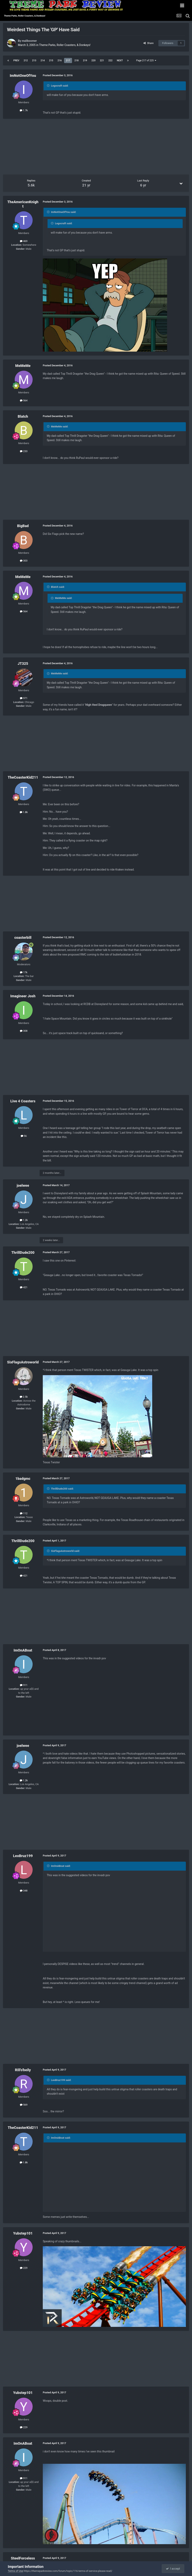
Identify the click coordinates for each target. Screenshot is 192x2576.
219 (85, 60)
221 (102, 60)
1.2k (24, 1220)
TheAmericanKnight (22, 204)
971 (23, 698)
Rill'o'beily (23, 2070)
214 (43, 60)
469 (23, 241)
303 (23, 560)
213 (34, 60)
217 (68, 60)
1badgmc (22, 1478)
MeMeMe (23, 366)
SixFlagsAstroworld (23, 1362)
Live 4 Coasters (22, 1101)
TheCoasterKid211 (23, 777)
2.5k (24, 1396)
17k (23, 972)
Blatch (23, 416)
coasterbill (22, 937)
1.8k (24, 812)
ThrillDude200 (22, 1252)
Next (120, 60)
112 (23, 1513)
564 (23, 400)
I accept (173, 2568)
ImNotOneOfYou (23, 75)
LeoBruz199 (23, 1856)
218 (76, 60)
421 (23, 1287)
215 (51, 60)
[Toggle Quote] (48, 85)
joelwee (23, 1185)
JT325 (23, 663)
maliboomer (29, 40)
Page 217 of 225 (146, 60)
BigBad (23, 526)
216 (60, 60)
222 (110, 60)
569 (23, 2104)
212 (26, 60)
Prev (16, 60)
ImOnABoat (23, 1650)
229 (23, 2267)
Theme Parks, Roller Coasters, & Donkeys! (64, 45)
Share (148, 43)
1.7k (24, 110)
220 (94, 60)
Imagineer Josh (23, 996)
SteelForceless (23, 2558)
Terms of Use (15, 2570)
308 (23, 1030)
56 (24, 1135)
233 (23, 451)
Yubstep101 (23, 2233)
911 (23, 1685)
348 (23, 1890)
